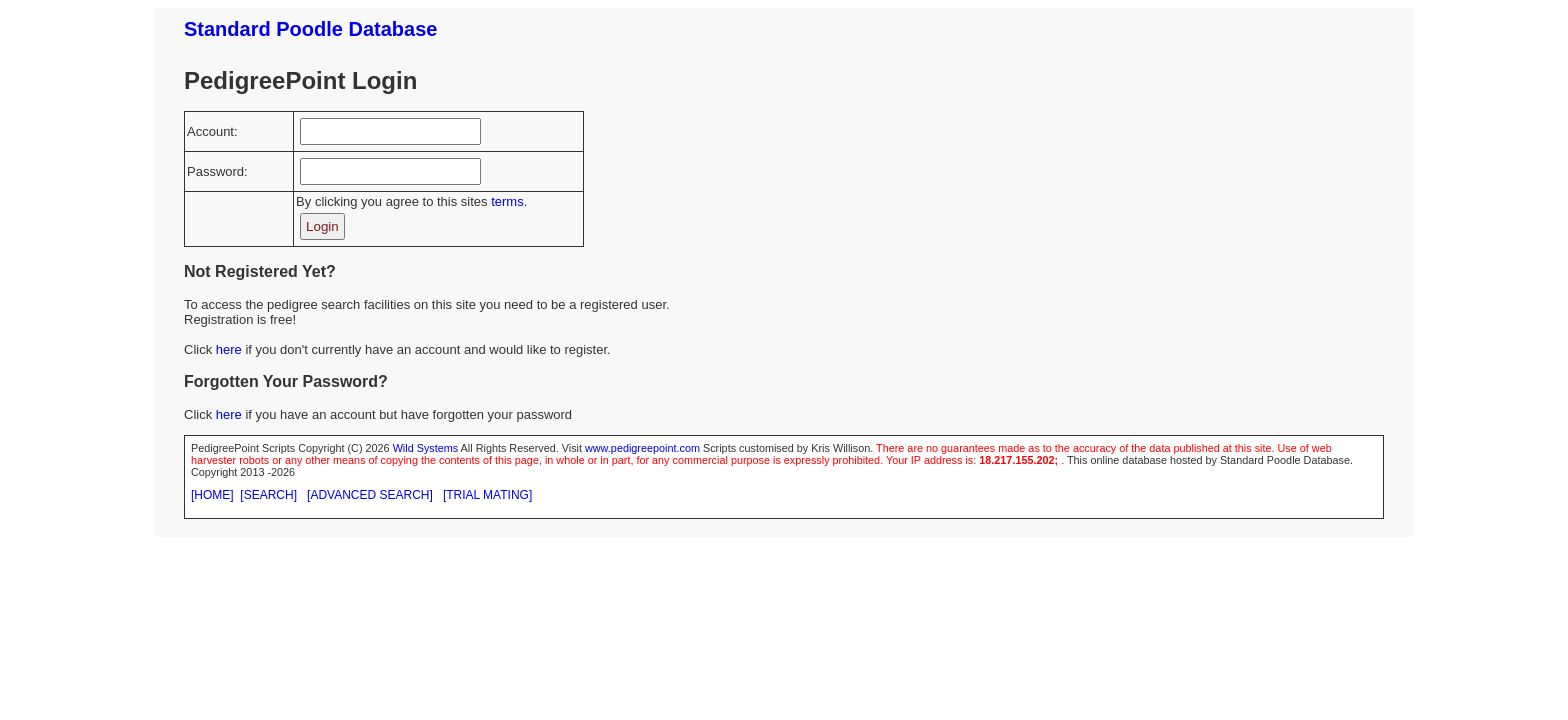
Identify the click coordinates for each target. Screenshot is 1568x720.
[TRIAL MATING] (487, 495)
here (229, 349)
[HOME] (212, 495)
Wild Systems (426, 448)
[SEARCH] (268, 495)
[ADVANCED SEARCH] (370, 495)
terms (507, 201)
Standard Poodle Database (310, 29)
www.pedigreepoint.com (642, 448)
